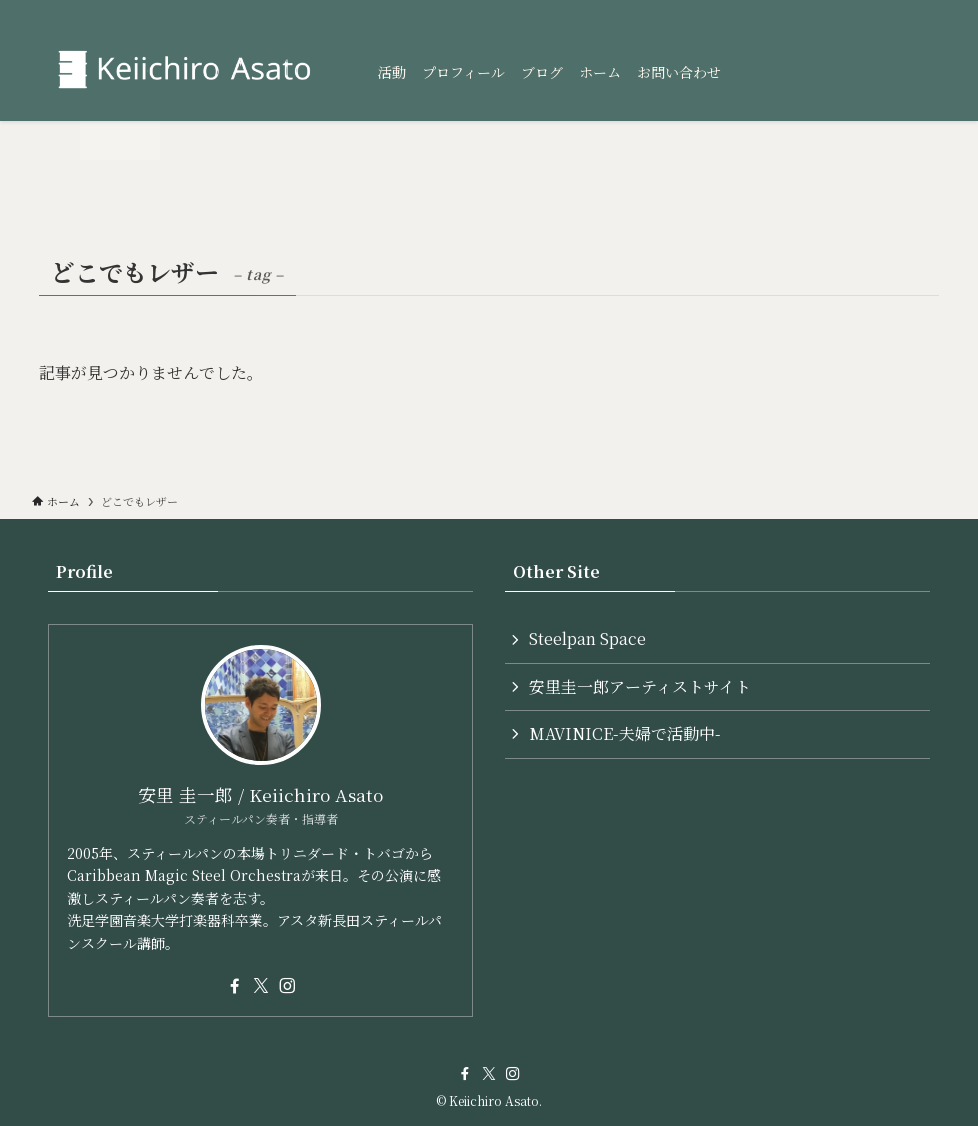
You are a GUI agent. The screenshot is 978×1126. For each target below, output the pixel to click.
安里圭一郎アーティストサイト (640, 686)
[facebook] (235, 986)
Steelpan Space (587, 638)
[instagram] (287, 986)
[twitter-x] (261, 986)
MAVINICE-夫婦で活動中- (625, 733)
